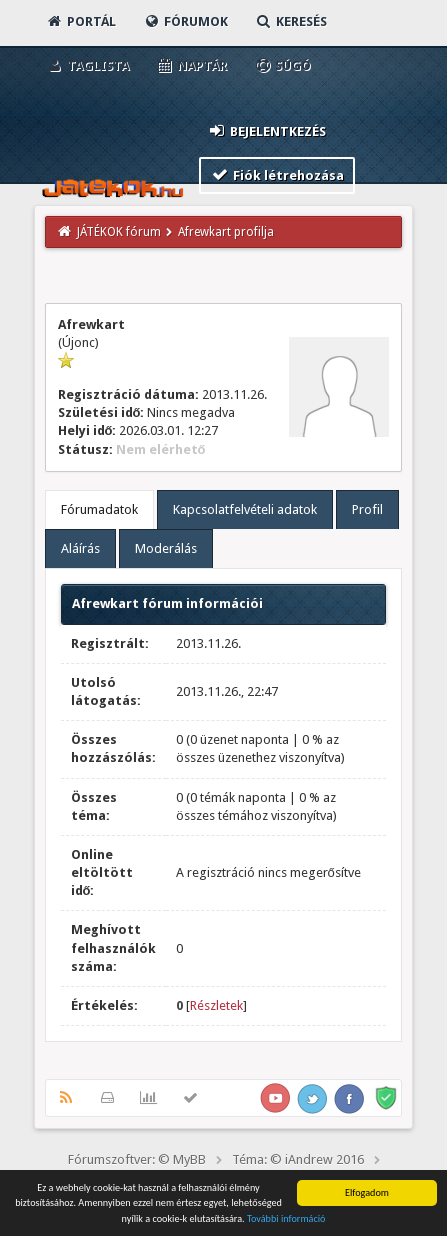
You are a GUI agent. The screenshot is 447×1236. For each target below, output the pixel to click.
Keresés (291, 21)
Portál (81, 21)
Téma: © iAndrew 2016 (298, 1159)
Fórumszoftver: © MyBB (137, 1159)
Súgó (282, 65)
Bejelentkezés (267, 130)
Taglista (87, 65)
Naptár (191, 65)
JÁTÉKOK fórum (119, 232)
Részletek (216, 1005)
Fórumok (185, 21)
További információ (286, 1219)
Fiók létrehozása (277, 174)
